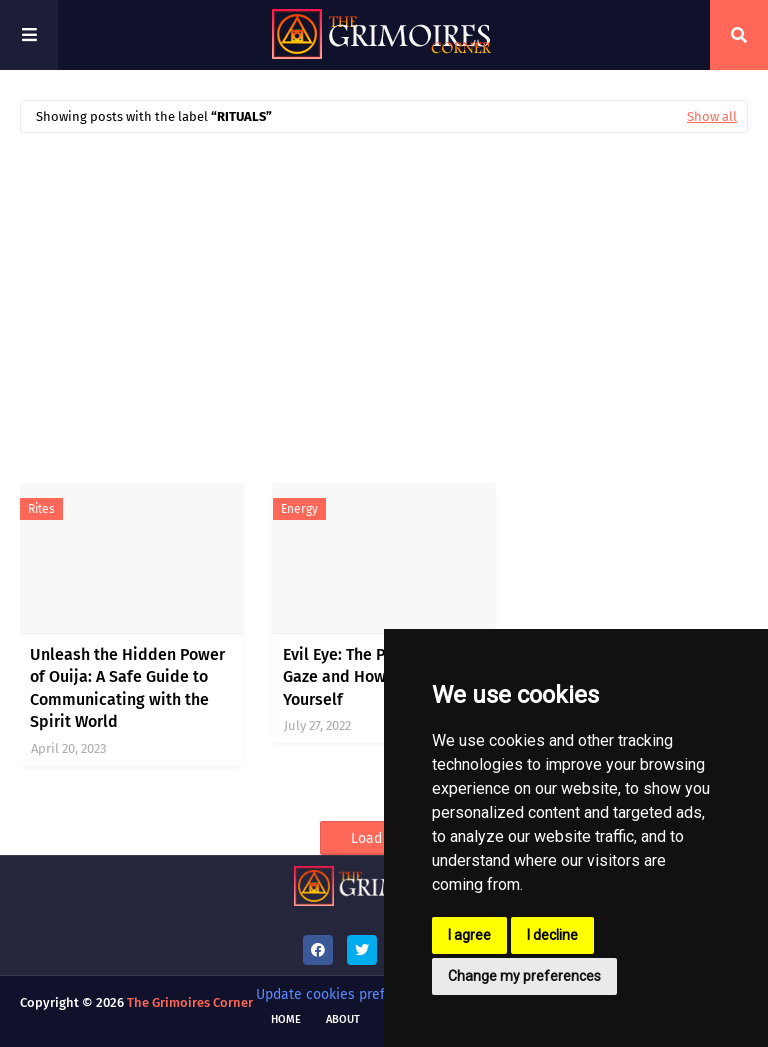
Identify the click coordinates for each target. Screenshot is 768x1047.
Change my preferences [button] (524, 976)
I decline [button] (552, 935)
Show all (712, 116)
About (343, 1019)
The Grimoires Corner (190, 1002)
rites (41, 509)
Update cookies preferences (346, 994)
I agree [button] (469, 935)
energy (299, 509)
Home (286, 1019)
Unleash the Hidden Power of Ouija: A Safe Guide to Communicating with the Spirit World (127, 688)
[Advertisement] (384, 298)
